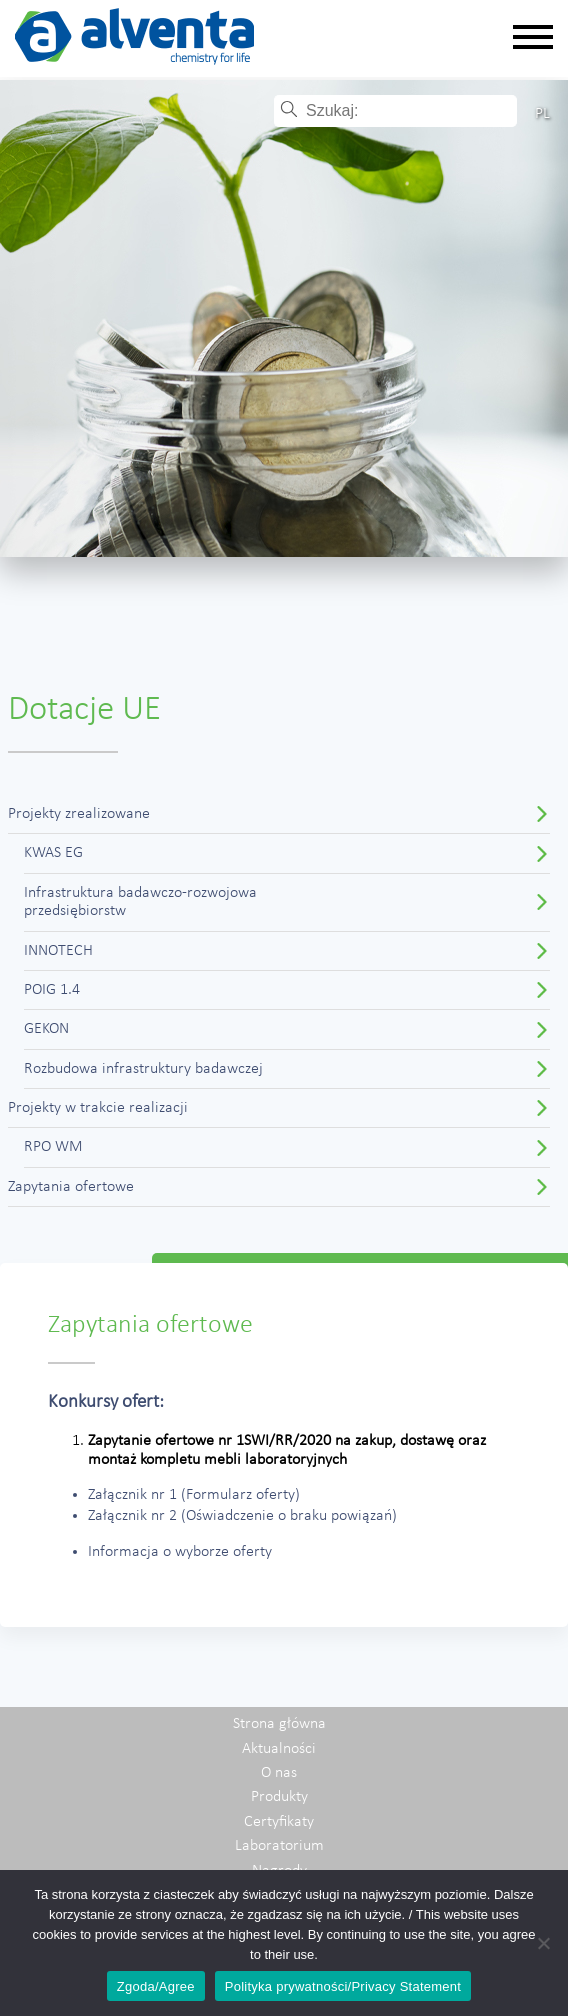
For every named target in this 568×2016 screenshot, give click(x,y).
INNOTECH (58, 951)
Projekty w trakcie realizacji (98, 1108)
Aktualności (279, 1749)
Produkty (279, 1797)
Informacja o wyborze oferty (180, 1552)
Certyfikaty (279, 1822)
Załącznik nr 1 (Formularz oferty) (194, 1495)
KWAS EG (53, 853)
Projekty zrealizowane (79, 814)
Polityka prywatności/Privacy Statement (343, 1986)
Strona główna (279, 1724)
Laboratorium (279, 1846)
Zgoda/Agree (156, 1986)
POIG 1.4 (52, 990)
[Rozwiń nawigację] (533, 38)
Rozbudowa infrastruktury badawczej (143, 1069)
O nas (279, 1773)
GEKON (46, 1029)
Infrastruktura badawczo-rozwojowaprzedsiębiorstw (140, 902)
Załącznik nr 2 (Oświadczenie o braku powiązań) (242, 1516)
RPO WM (53, 1147)
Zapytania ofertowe (71, 1187)
